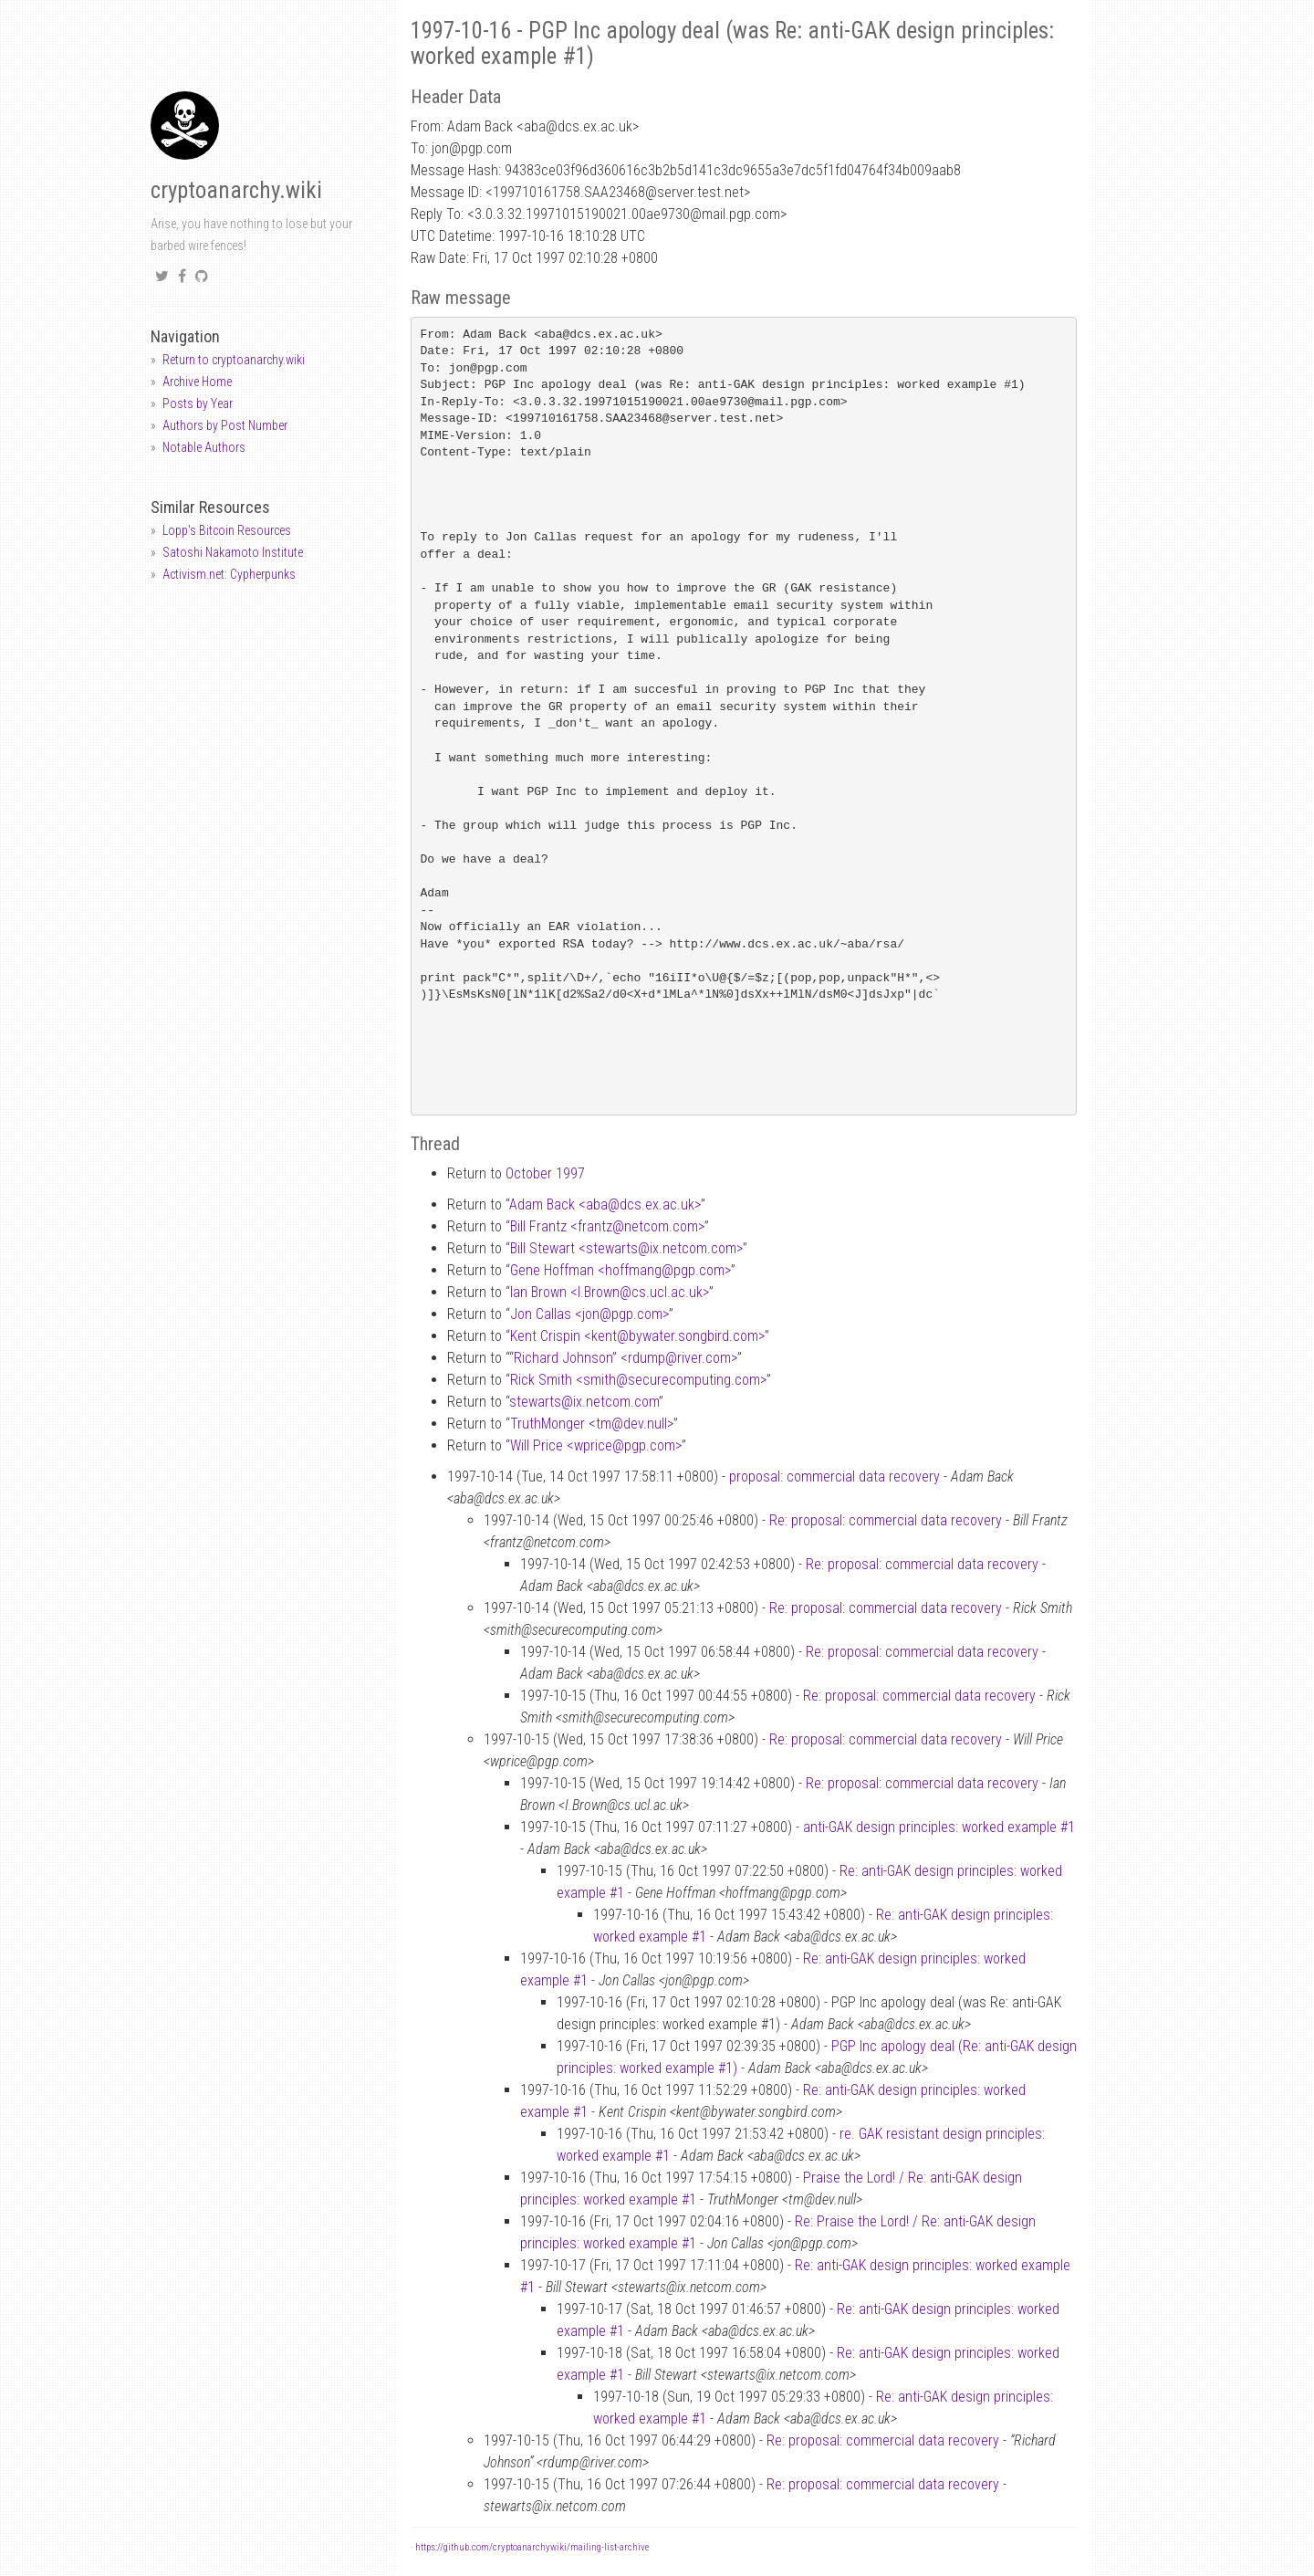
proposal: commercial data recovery (834, 1476)
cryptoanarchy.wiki (236, 190)
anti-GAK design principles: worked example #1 (939, 1827)
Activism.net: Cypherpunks (229, 574)
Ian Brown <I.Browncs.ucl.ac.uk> (609, 1292)
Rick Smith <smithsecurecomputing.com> (638, 1379)
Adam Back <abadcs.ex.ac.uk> (605, 1204)
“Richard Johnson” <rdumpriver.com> (623, 1358)
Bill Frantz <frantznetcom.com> (607, 1226)
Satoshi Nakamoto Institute (232, 552)
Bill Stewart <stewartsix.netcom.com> (626, 1248)
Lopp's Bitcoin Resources (226, 530)
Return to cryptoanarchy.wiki (233, 359)
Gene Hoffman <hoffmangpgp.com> (620, 1270)
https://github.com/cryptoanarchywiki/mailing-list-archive (532, 2547)
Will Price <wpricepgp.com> (596, 1445)
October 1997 (545, 1173)
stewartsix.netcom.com (584, 1401)
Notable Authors (203, 447)
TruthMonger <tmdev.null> (591, 1423)
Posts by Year (197, 403)
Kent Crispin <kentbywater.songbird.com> (637, 1336)
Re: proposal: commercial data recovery (885, 1520)
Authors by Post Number (224, 425)
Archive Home (197, 381)
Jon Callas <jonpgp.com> (589, 1314)
